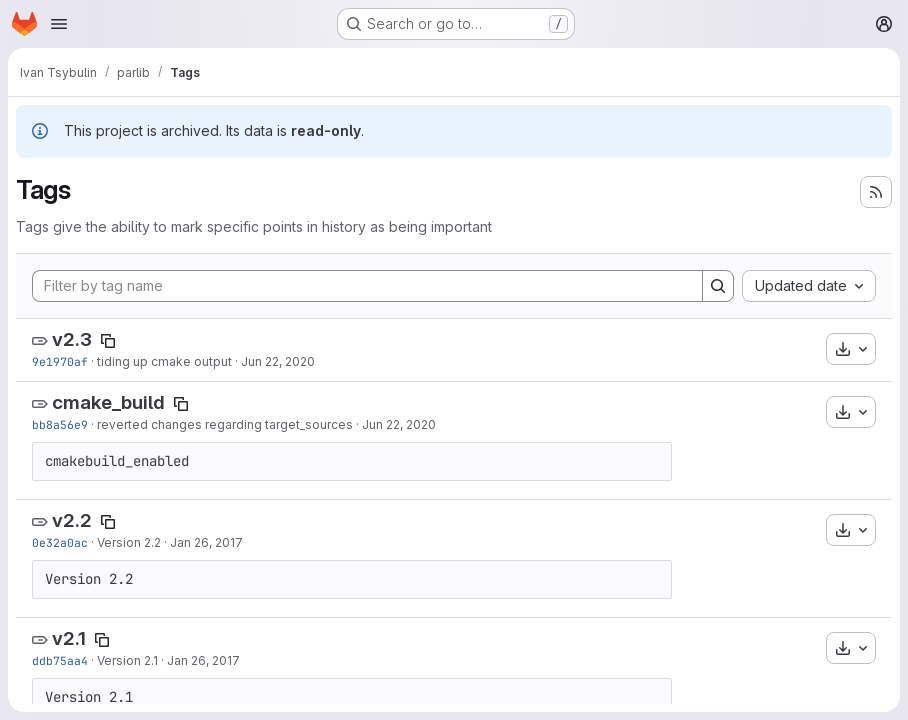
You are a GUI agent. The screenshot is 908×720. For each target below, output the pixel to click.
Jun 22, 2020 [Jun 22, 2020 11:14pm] (278, 361)
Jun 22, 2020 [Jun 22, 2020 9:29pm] (399, 424)
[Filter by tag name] (367, 286)
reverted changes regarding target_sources (225, 424)
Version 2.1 (127, 660)
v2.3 (72, 339)
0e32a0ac (60, 542)
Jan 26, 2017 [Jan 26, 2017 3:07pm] (206, 542)
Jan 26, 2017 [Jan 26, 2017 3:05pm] (203, 660)
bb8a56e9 (60, 424)
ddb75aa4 (60, 660)
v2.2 (72, 520)
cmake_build (108, 402)
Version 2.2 (129, 542)
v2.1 (69, 638)
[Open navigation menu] (59, 24)
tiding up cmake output (164, 361)
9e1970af (60, 361)
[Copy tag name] (108, 341)
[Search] (718, 286)
